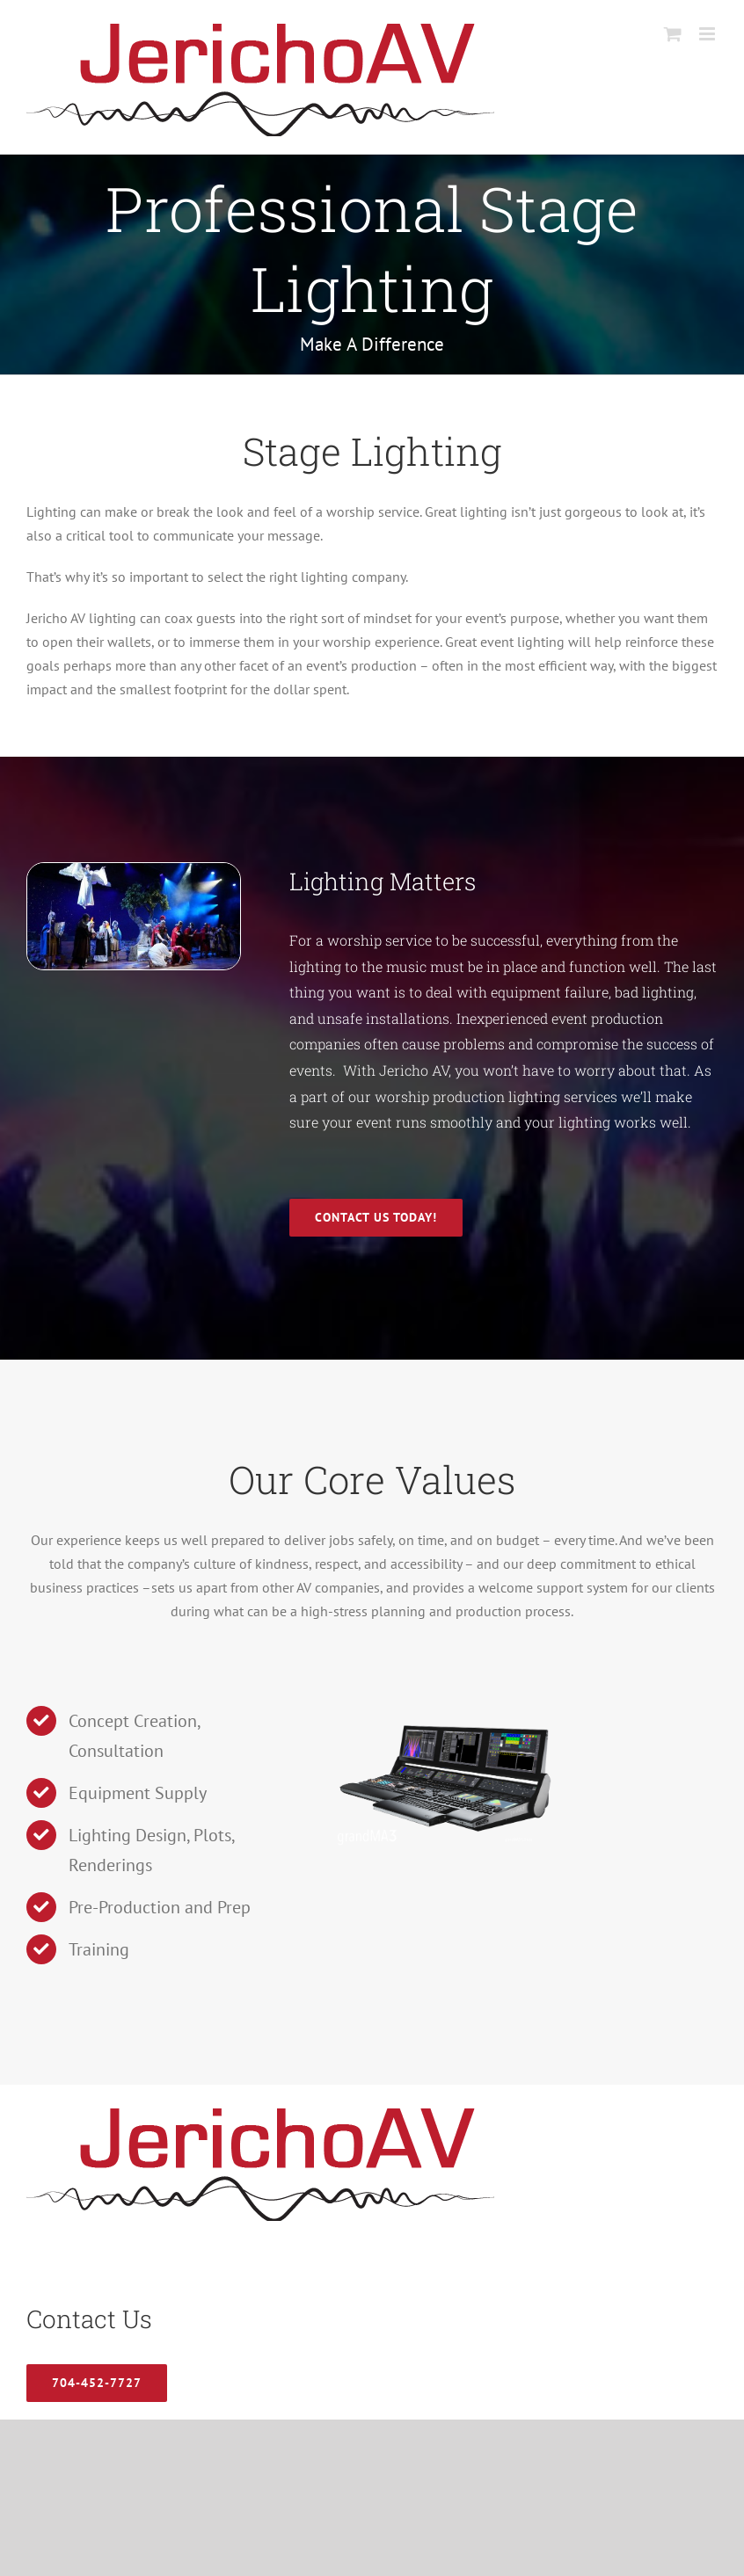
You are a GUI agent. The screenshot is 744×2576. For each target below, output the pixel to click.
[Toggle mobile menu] (708, 34)
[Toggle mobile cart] (673, 34)
